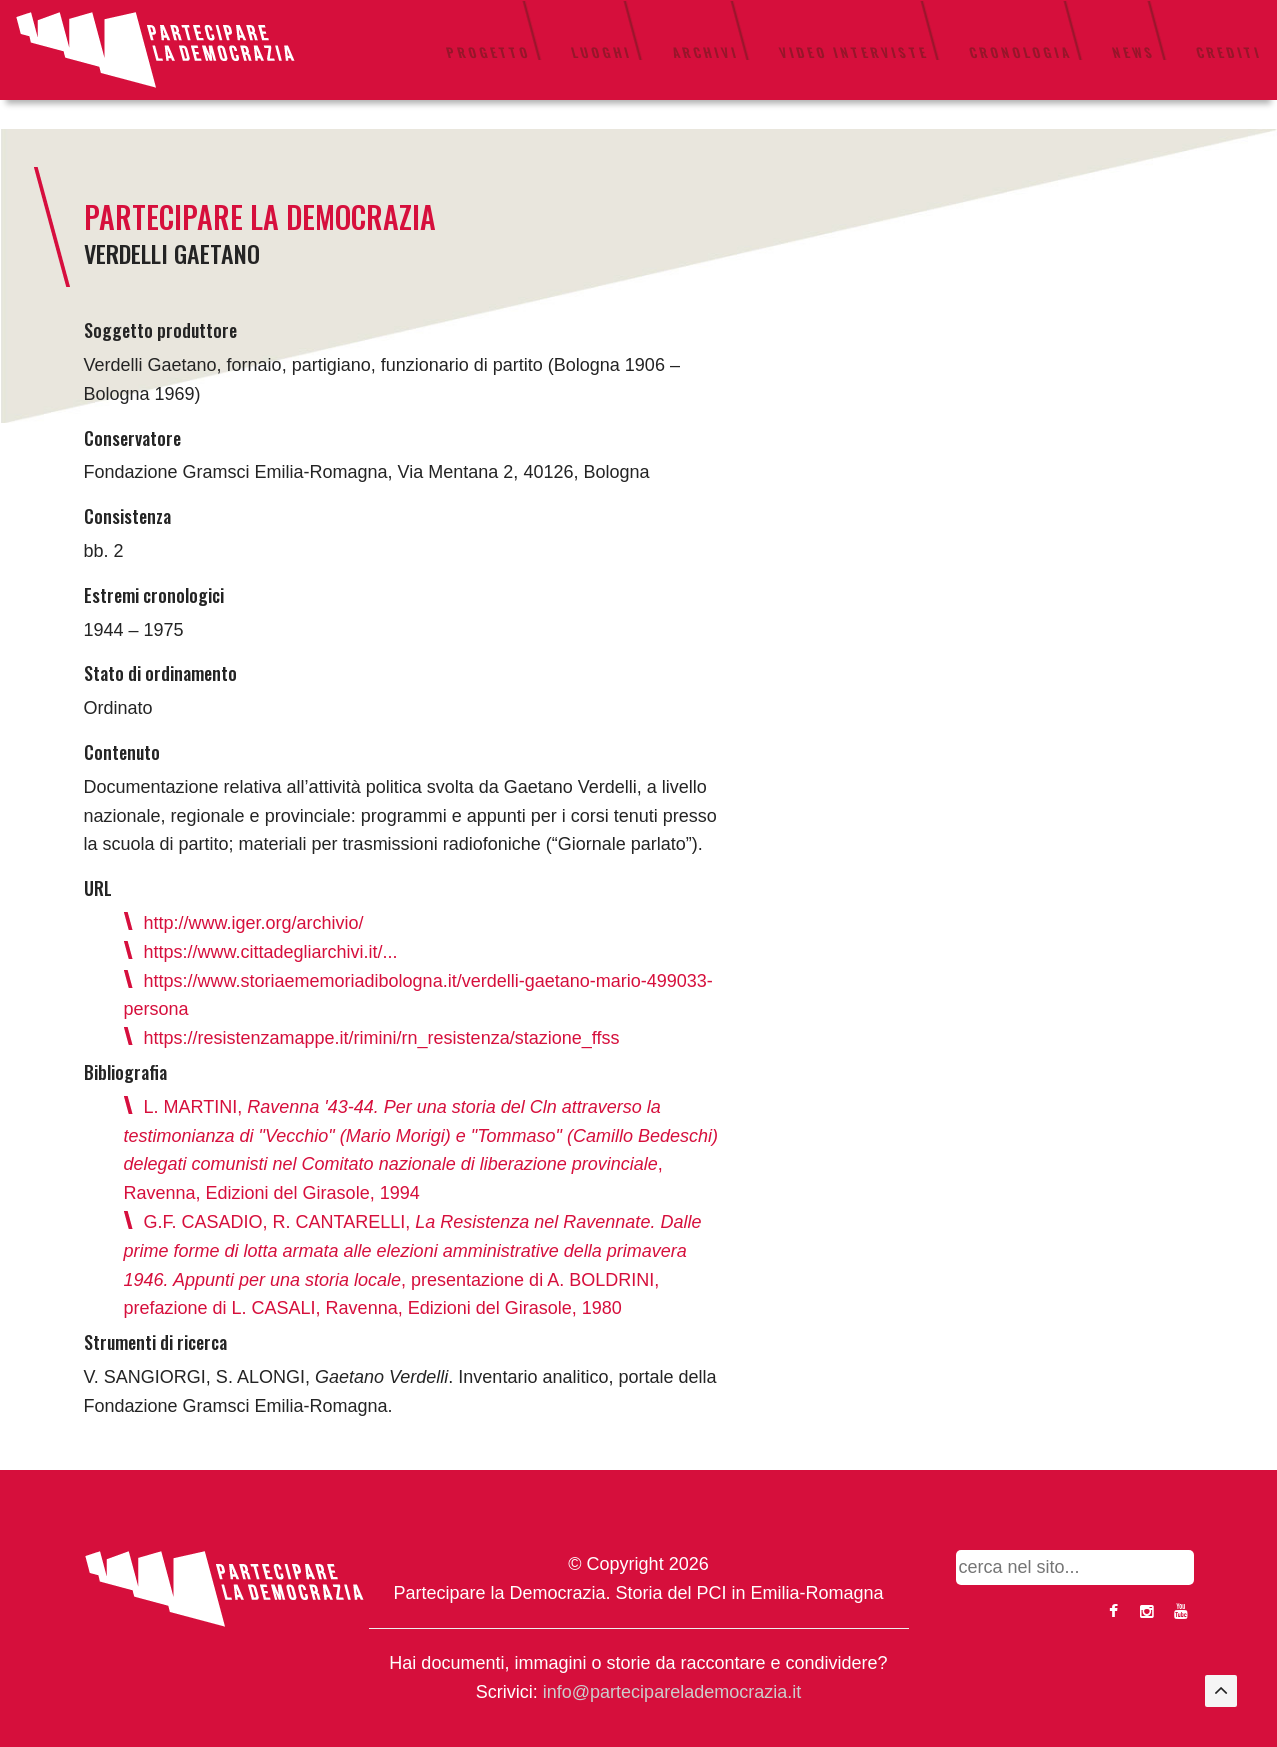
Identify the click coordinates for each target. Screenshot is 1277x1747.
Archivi (705, 52)
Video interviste (854, 52)
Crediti (1229, 52)
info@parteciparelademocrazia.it (672, 1692)
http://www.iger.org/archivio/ (254, 923)
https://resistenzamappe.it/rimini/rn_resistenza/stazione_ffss (382, 1038)
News (1134, 52)
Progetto (488, 52)
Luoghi (601, 52)
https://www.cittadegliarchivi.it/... (271, 952)
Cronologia (1020, 52)
